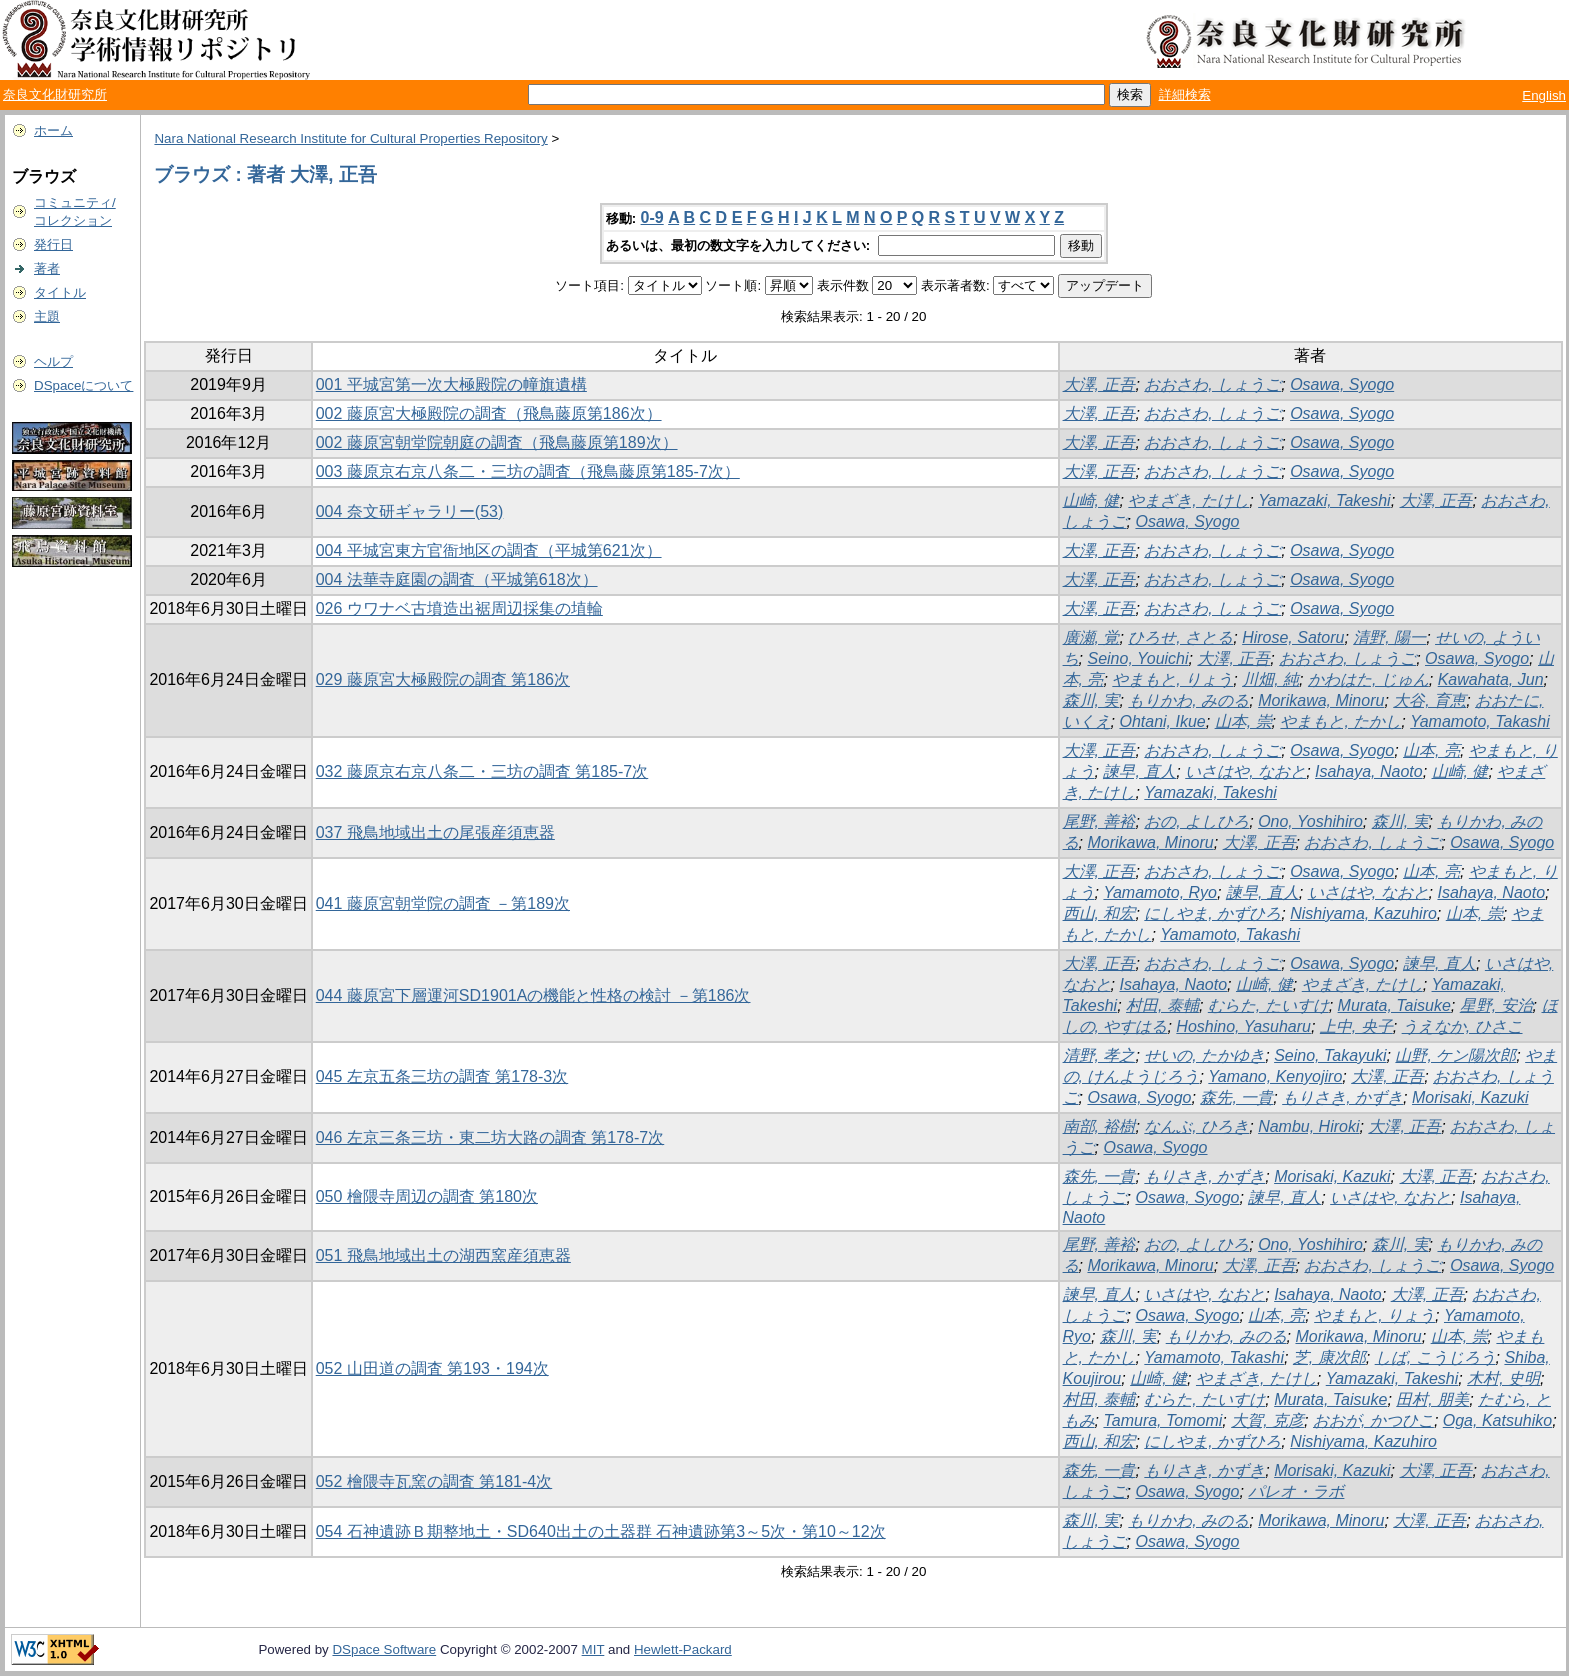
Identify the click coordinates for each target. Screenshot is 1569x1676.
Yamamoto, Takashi (1480, 721)
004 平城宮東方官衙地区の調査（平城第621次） (489, 550)
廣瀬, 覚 (1091, 637)
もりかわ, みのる (1188, 700)
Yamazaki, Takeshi (1324, 500)
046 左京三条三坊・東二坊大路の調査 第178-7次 (490, 1137)
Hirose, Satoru (1293, 637)
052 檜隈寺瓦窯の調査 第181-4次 (434, 1481)
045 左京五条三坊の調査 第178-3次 (442, 1076)
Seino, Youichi (1137, 658)
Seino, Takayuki (1330, 1055)
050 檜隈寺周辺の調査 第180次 (427, 1196)
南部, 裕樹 (1099, 1126)
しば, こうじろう (1435, 1357)
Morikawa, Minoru (1321, 700)
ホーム (53, 130)
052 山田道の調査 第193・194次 (432, 1368)
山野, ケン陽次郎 (1455, 1055)
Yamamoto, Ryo (1160, 892)
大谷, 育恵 (1429, 700)
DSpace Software (384, 1649)
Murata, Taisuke (1394, 1005)
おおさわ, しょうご (1212, 384)
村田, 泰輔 (1162, 1005)
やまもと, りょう (1172, 679)
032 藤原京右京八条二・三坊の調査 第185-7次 (482, 771)
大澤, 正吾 (1099, 384)
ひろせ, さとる (1180, 637)
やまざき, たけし (1188, 500)
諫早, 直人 (1139, 771)
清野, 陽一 (1389, 637)
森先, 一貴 (1236, 1097)
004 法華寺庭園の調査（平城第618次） (457, 579)
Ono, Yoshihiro (1310, 821)
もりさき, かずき (1342, 1097)
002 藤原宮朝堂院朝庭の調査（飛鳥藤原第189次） (497, 442)
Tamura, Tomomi (1162, 1420)
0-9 (652, 217)
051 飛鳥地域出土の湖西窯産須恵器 (443, 1255)
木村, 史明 (1503, 1378)
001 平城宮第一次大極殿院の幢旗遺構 (451, 384)
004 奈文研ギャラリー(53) (410, 511)
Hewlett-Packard (683, 1649)
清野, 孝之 (1099, 1055)
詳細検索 (1185, 94)
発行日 (53, 244)
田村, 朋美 (1432, 1399)
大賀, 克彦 (1267, 1420)
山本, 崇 (1243, 721)
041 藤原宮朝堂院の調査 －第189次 (443, 903)
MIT (593, 1649)
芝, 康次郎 (1329, 1357)
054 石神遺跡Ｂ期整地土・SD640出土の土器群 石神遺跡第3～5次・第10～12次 (601, 1531)
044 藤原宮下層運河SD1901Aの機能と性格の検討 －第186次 (533, 995)
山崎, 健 (1091, 500)
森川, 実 (1091, 700)
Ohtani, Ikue (1162, 721)
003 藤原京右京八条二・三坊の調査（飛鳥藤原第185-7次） (528, 471)
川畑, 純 (1270, 679)
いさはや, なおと (1245, 771)
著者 (47, 268)
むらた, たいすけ (1268, 1005)
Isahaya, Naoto (1369, 771)
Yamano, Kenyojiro (1275, 1076)
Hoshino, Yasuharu (1243, 1026)
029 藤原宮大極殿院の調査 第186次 (443, 679)
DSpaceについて (83, 385)
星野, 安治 (1496, 1005)
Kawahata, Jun (1491, 679)
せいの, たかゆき (1204, 1055)
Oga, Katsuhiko (1497, 1420)
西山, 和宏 (1099, 913)
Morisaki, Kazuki (1470, 1097)
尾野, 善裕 (1099, 821)
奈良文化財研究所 (55, 94)
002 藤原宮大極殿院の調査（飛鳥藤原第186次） (489, 413)
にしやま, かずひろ (1212, 913)
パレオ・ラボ (1296, 1491)
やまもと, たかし (1340, 721)
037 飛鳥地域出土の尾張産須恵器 (435, 832)
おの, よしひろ (1196, 821)
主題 (47, 316)
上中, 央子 (1356, 1026)
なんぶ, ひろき (1196, 1126)
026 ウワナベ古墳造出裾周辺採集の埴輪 (459, 608)
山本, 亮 (1431, 750)
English (1544, 95)
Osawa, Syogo (1342, 384)
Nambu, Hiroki (1308, 1126)
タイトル (60, 292)
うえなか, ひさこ (1462, 1026)
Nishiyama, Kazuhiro (1363, 913)
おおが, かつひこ (1373, 1420)
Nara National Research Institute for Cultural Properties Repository (350, 138)
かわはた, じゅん (1368, 679)
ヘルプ (53, 361)
